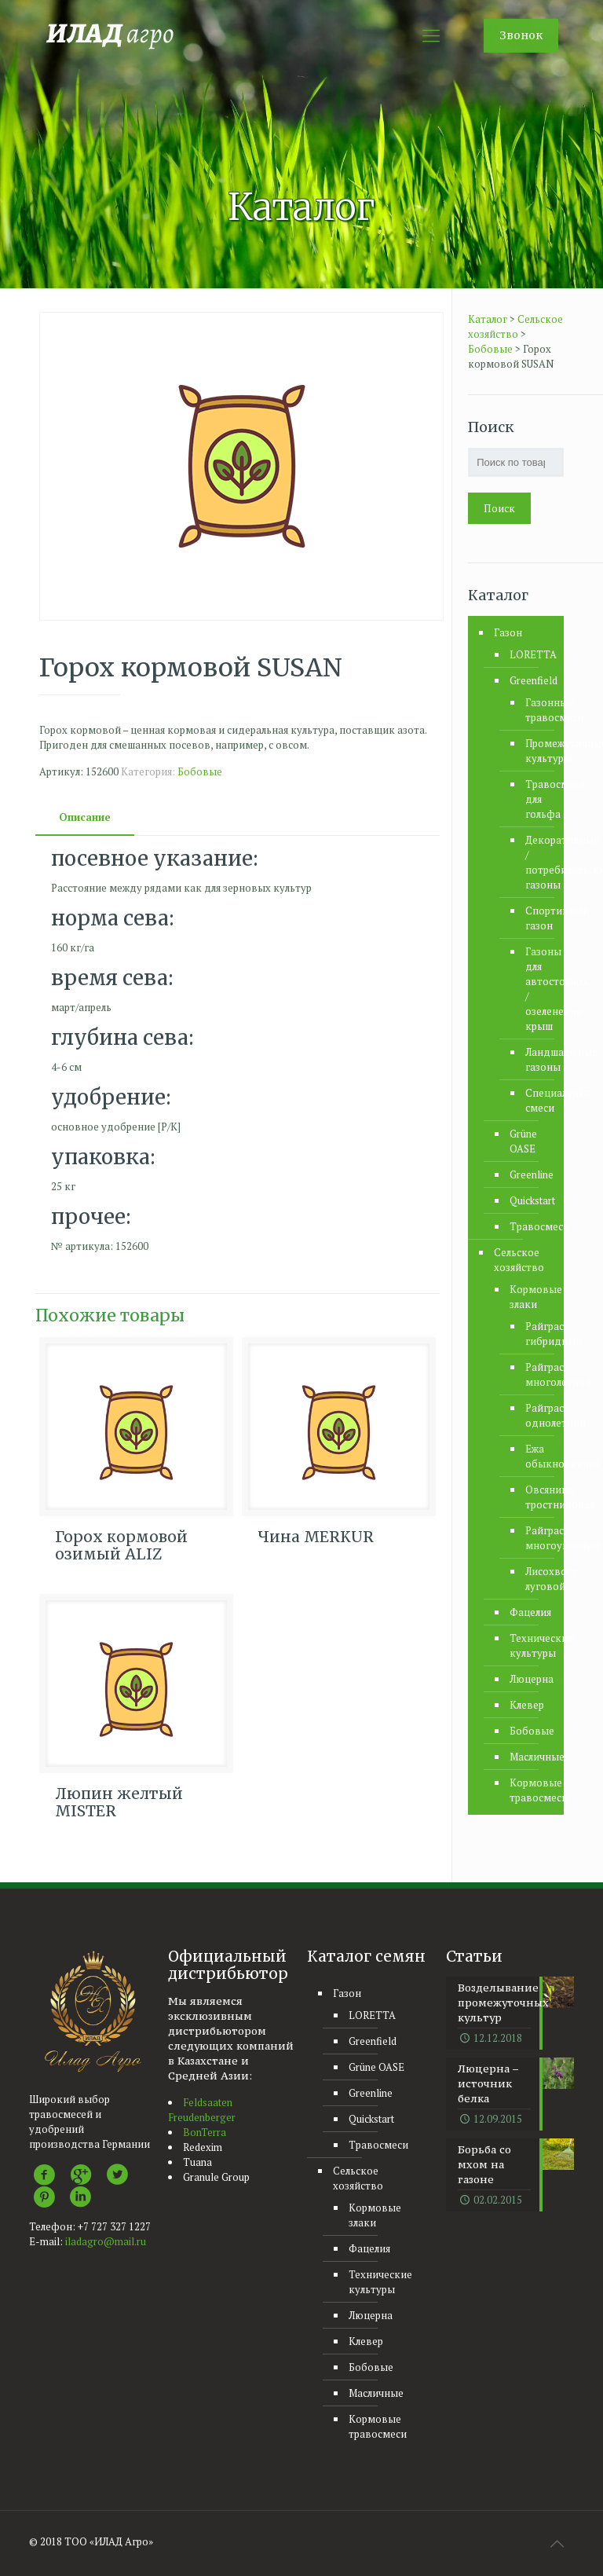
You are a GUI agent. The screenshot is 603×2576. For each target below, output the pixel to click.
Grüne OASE (523, 1141)
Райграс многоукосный (532, 1537)
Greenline (529, 1174)
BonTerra (204, 2132)
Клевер (527, 1705)
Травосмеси (529, 1226)
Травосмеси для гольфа (532, 799)
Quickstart (529, 1200)
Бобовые (199, 771)
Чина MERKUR (316, 1536)
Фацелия (529, 1612)
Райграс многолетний (532, 1374)
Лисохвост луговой (532, 1578)
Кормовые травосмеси (529, 1790)
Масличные (529, 1757)
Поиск (499, 508)
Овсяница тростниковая (532, 1497)
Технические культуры (529, 1645)
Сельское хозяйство (519, 1259)
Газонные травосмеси (532, 709)
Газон (508, 632)
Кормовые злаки (529, 1296)
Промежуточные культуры (532, 750)
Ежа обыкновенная (532, 1456)
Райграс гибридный (532, 1333)
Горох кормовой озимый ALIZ (121, 1545)
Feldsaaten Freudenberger (202, 2109)
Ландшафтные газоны (532, 1059)
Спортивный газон (532, 918)
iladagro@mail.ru (105, 2241)
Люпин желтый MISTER (119, 1802)
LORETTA (529, 654)
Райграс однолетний (532, 1415)
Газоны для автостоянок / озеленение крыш (532, 988)
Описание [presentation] (85, 817)
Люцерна (529, 1679)
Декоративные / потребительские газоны (532, 862)
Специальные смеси (532, 1100)
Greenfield (529, 680)
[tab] (84, 817)
